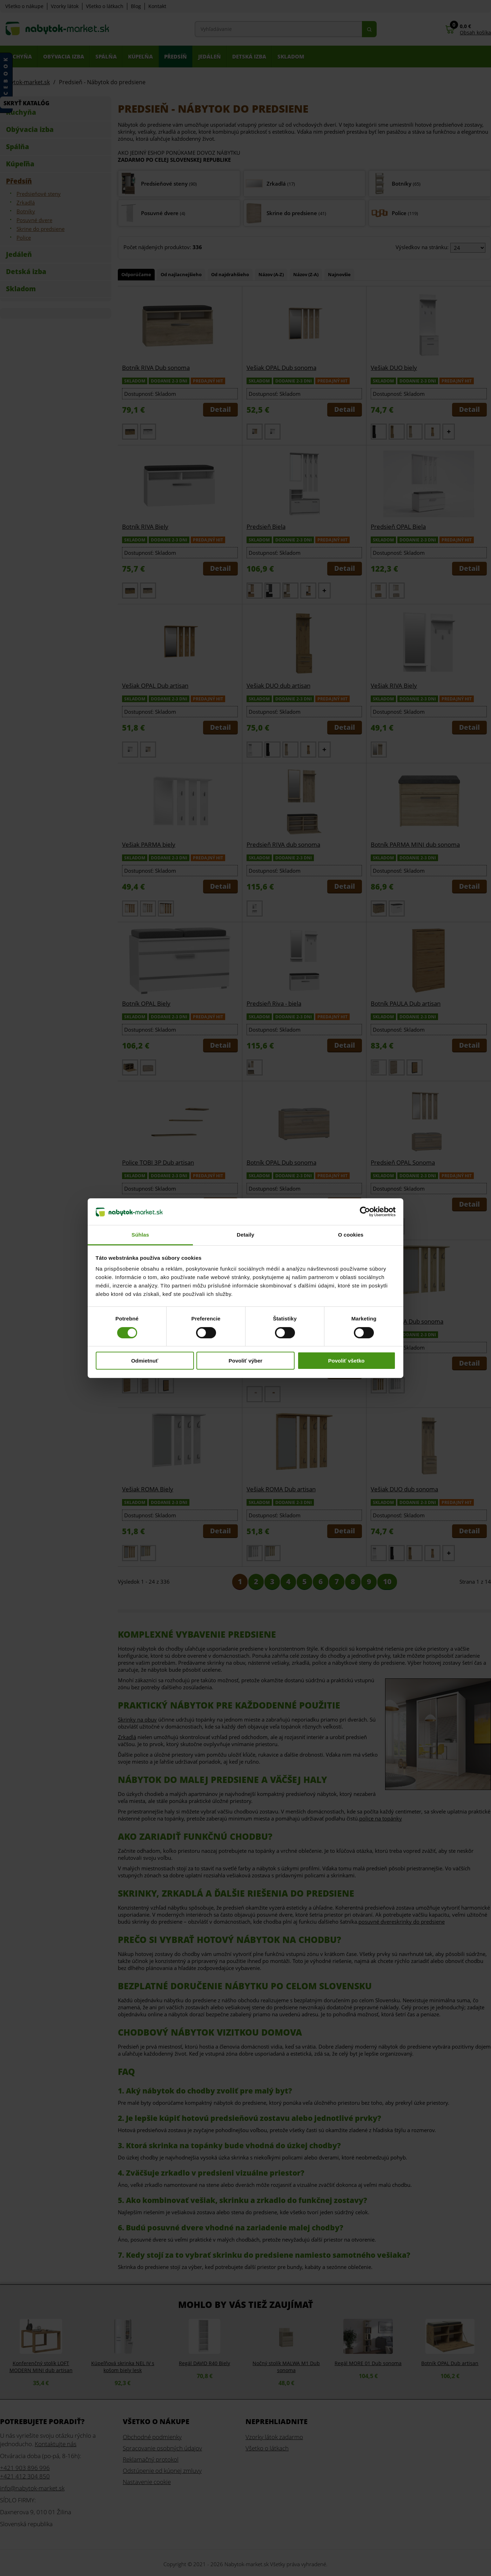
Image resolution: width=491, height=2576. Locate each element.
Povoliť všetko (346, 1361)
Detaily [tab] (245, 1235)
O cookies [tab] (351, 1235)
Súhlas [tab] (140, 1235)
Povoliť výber (245, 1361)
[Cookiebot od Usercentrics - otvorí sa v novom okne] (365, 1211)
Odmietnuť (144, 1361)
